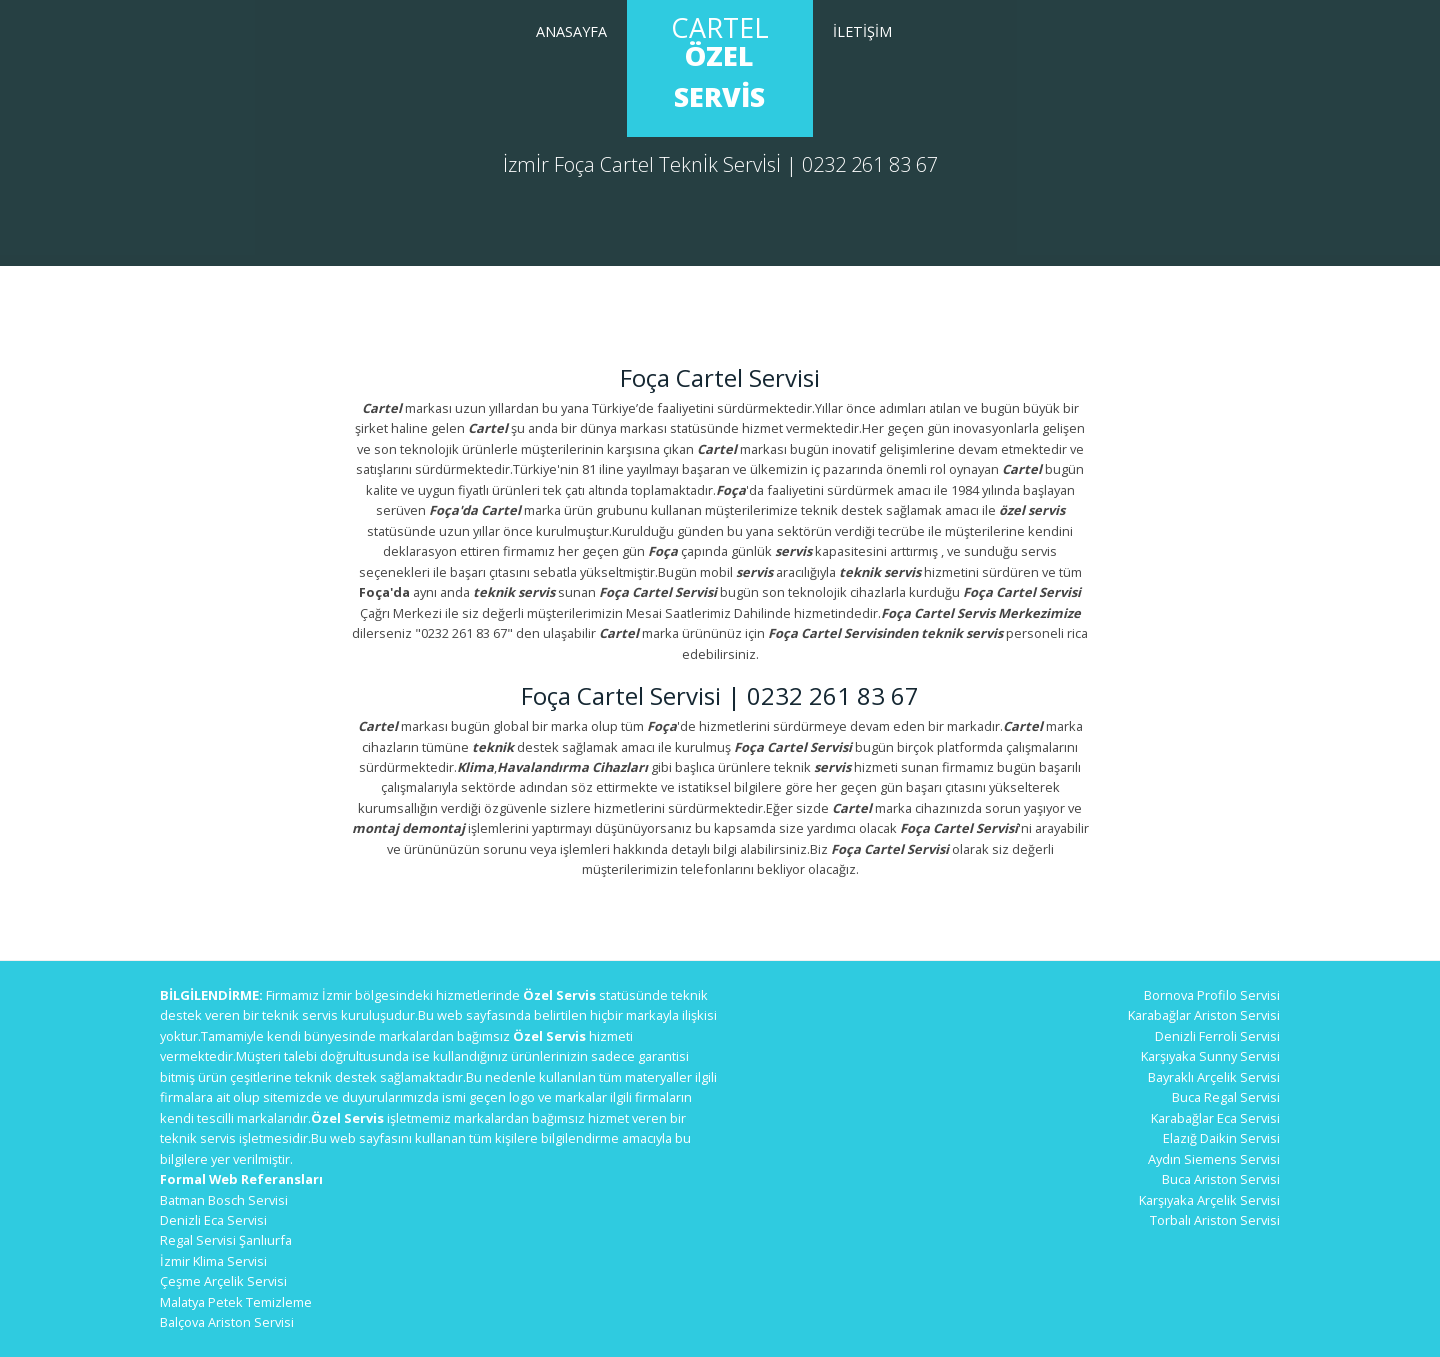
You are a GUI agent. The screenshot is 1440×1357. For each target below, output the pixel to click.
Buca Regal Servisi (1226, 1097)
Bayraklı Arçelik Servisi (1214, 1077)
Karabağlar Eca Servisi (1215, 1118)
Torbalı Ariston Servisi (1215, 1220)
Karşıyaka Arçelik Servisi (1209, 1200)
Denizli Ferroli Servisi (1217, 1036)
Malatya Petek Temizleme (236, 1302)
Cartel (720, 62)
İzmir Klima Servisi (213, 1261)
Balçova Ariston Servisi (227, 1322)
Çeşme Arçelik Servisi (223, 1281)
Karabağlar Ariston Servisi (1204, 1015)
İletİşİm (862, 31)
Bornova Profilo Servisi (1212, 995)
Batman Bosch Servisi (224, 1200)
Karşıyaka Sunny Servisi (1210, 1056)
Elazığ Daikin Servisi (1221, 1138)
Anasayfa (571, 31)
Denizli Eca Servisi (213, 1220)
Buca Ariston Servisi (1221, 1179)
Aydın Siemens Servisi (1214, 1159)
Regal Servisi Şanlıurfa (226, 1240)
